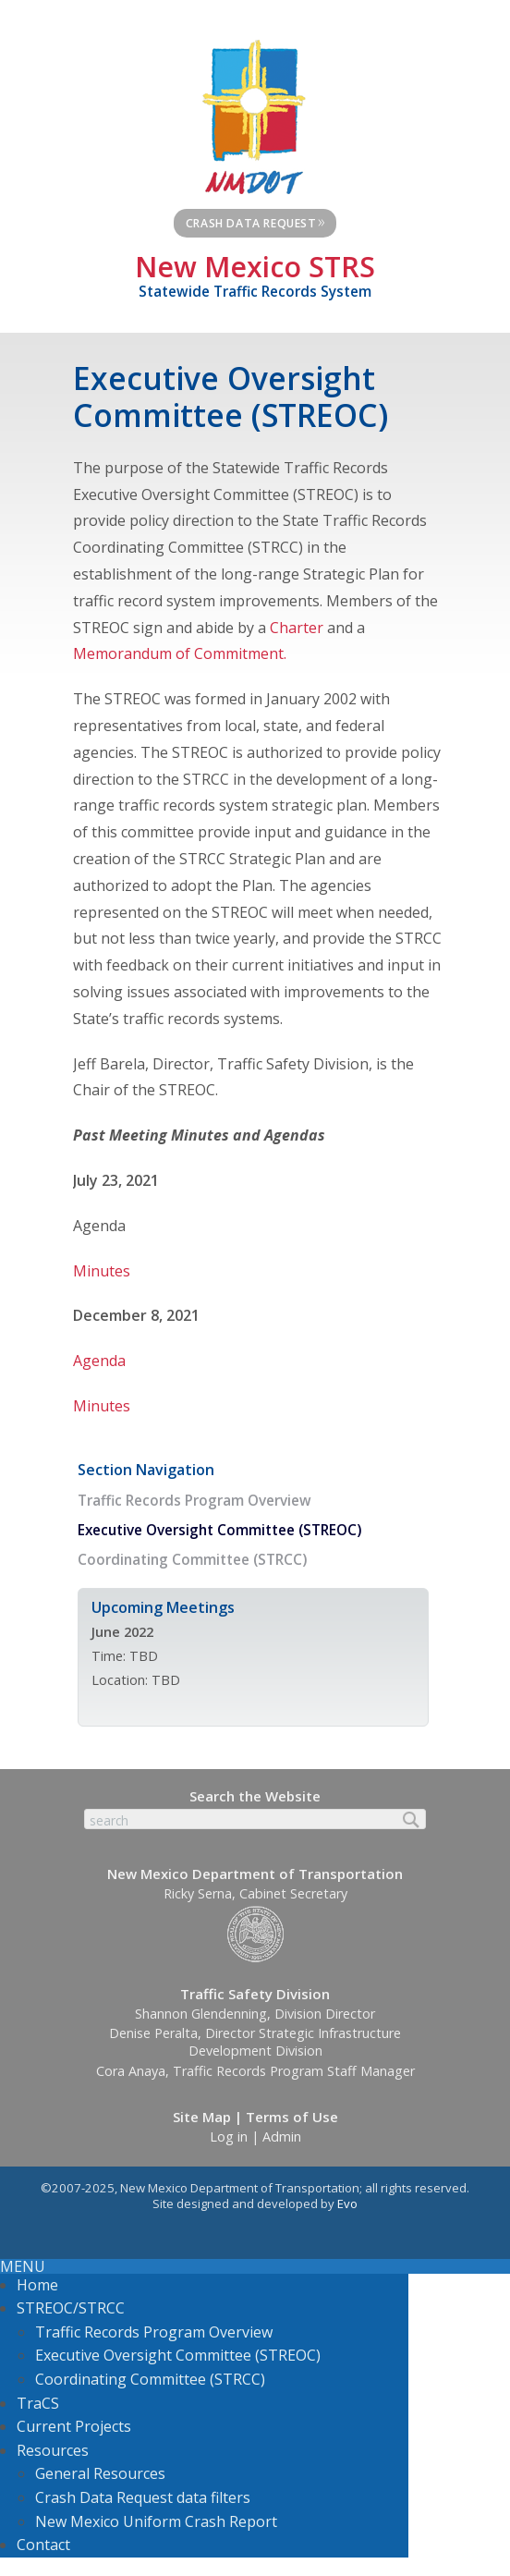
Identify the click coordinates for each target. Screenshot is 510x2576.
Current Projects (74, 2426)
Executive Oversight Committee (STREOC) (219, 1530)
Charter (298, 627)
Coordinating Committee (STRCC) (192, 1559)
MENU (22, 2266)
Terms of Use (292, 2116)
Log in (229, 2136)
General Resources (100, 2473)
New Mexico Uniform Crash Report (156, 2521)
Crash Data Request (256, 221)
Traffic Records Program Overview (194, 1500)
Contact (43, 2544)
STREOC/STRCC (71, 2308)
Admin (281, 2136)
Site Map (202, 2116)
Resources (53, 2450)
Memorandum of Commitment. (179, 653)
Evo (347, 2203)
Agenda (99, 1360)
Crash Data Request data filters (142, 2497)
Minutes (101, 1271)
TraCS (38, 2403)
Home (37, 2285)
